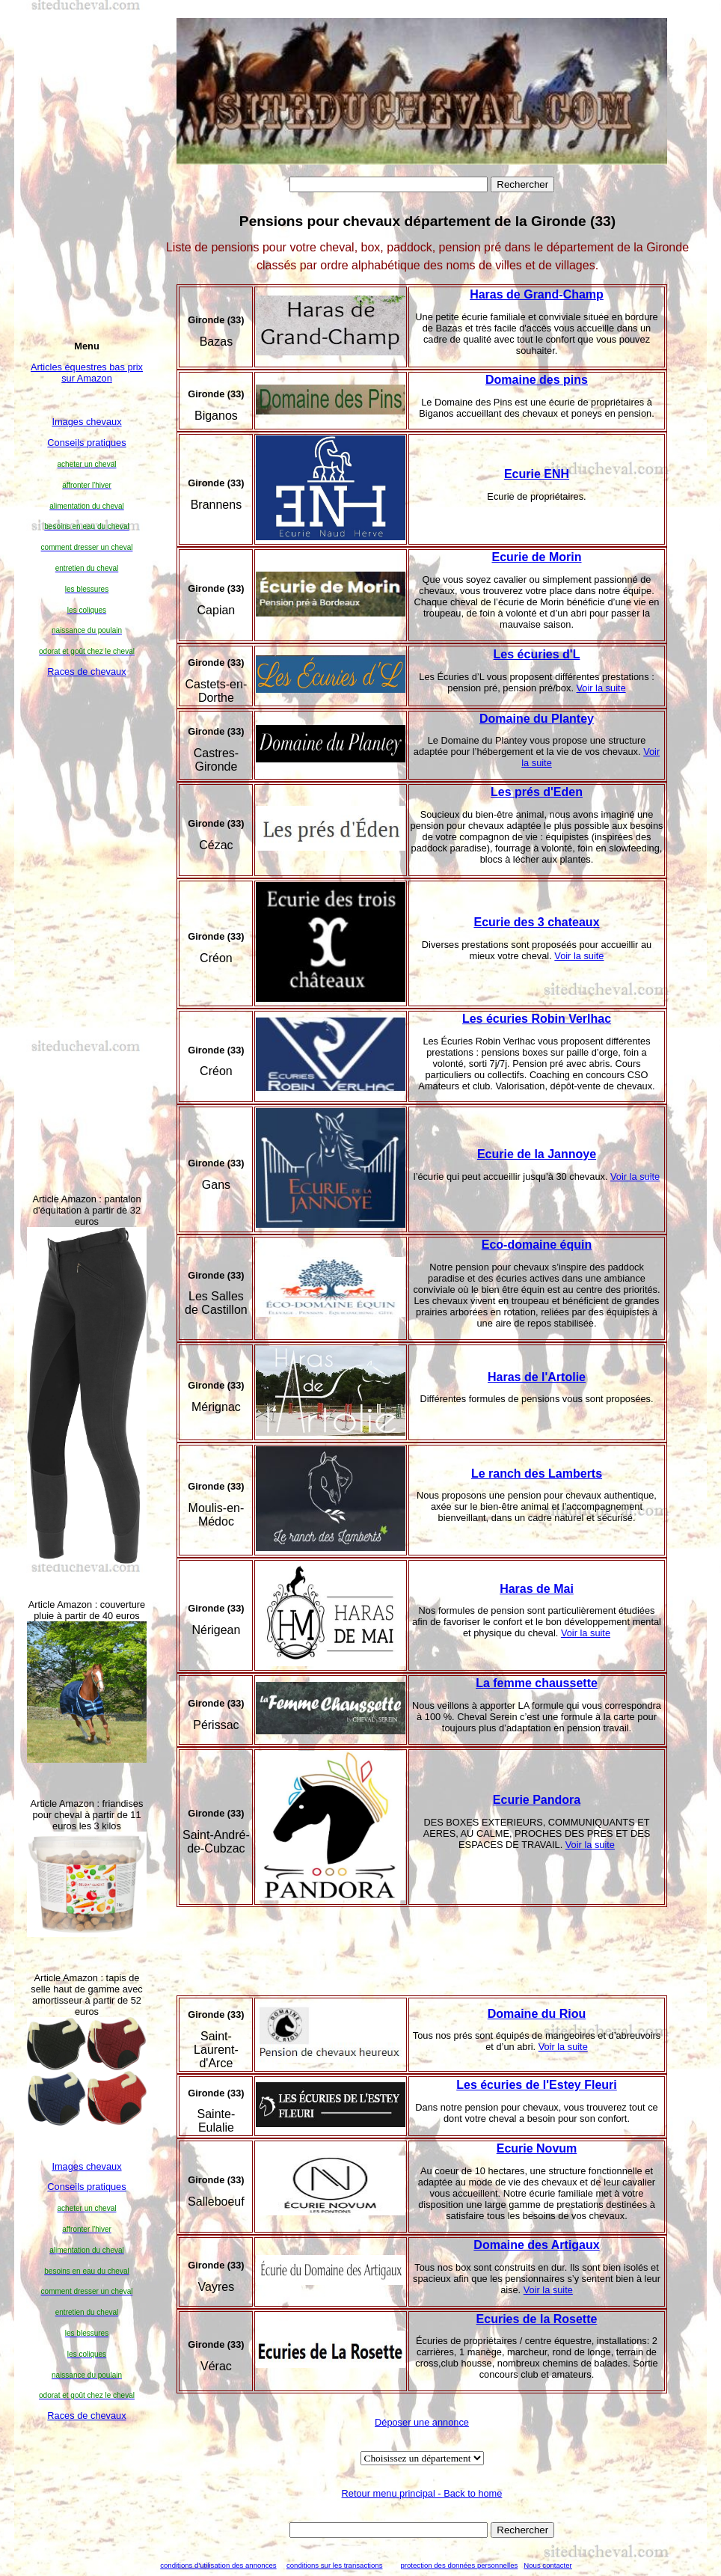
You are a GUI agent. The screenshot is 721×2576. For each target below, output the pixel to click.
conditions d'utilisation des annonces (218, 2565)
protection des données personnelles (459, 2565)
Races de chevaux (86, 671)
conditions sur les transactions (334, 2565)
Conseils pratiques (86, 442)
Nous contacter (548, 2565)
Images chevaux (86, 421)
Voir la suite (601, 688)
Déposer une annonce (422, 2422)
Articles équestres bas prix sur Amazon (87, 372)
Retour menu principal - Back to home (422, 2493)
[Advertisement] (87, 934)
